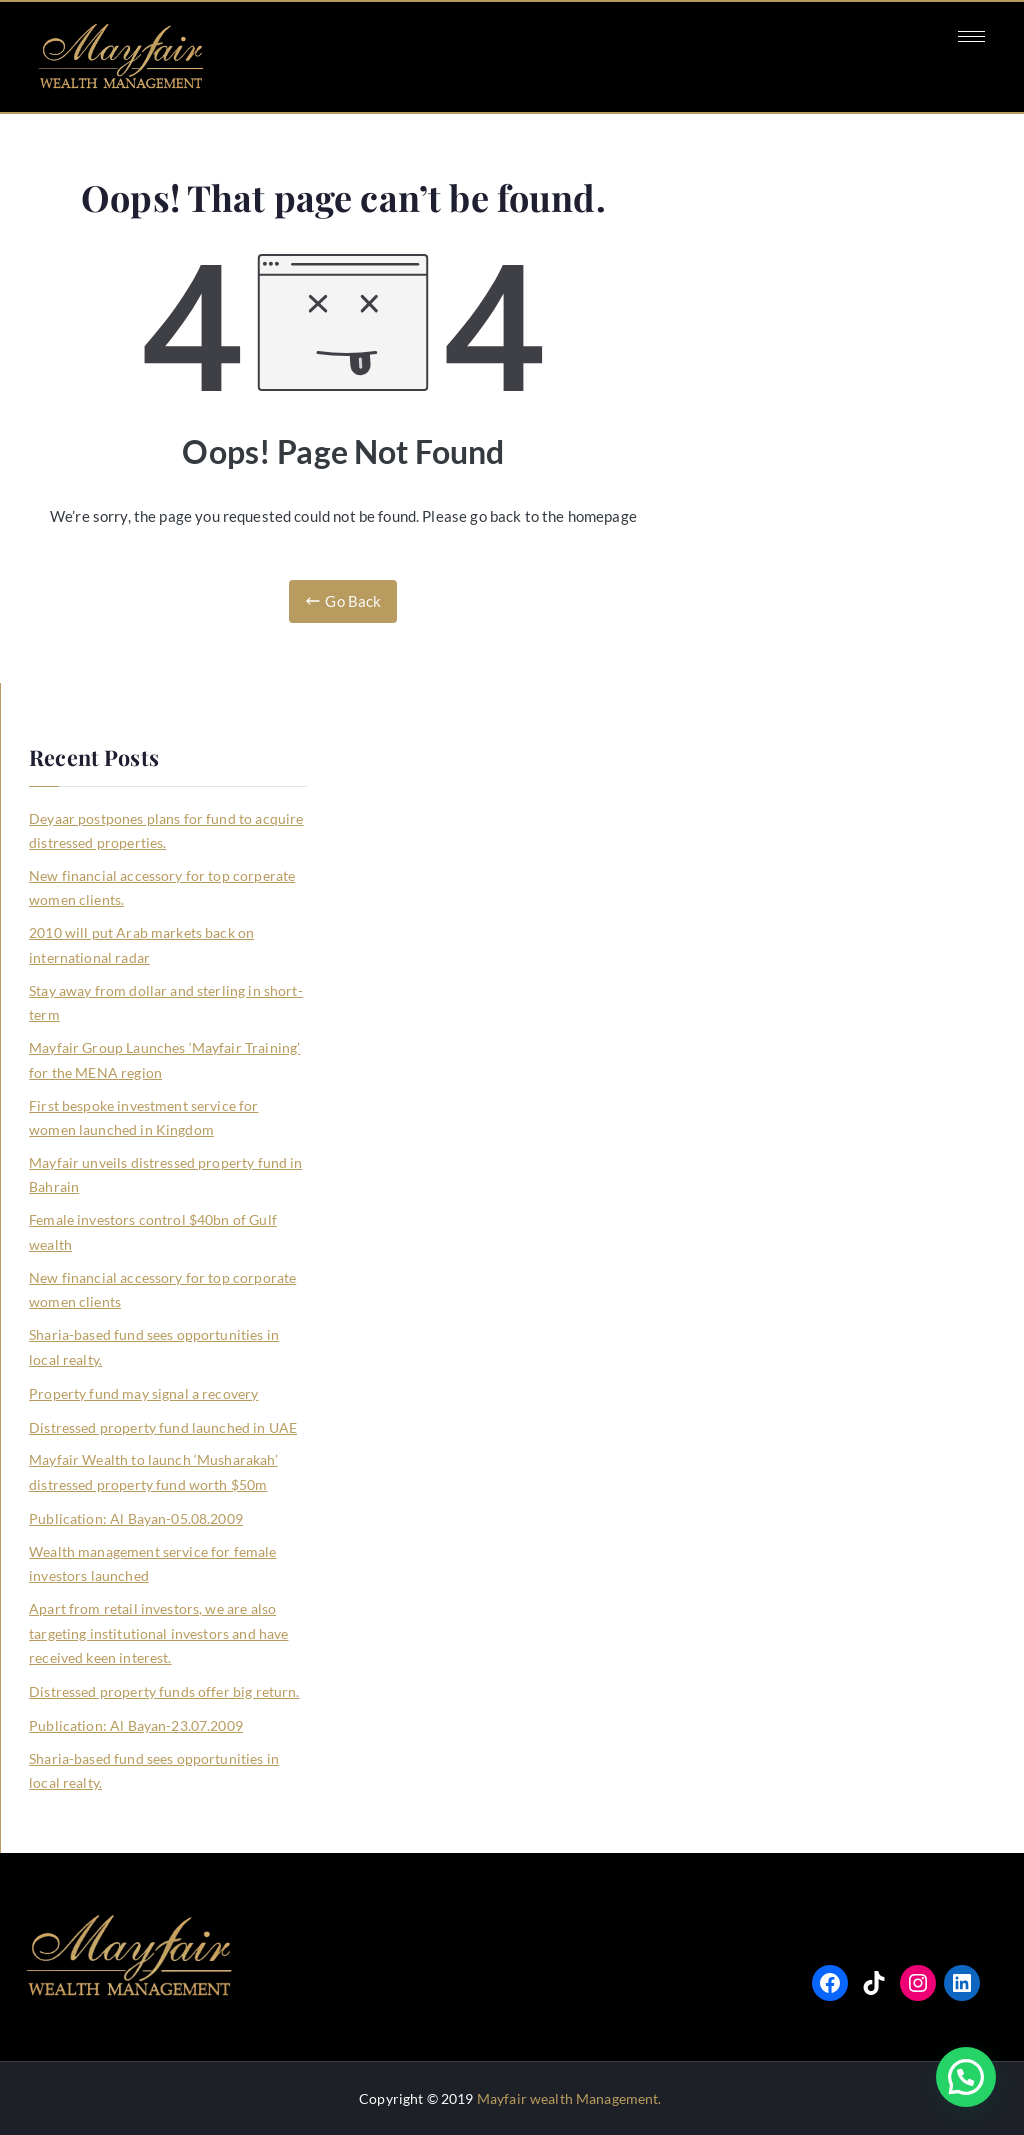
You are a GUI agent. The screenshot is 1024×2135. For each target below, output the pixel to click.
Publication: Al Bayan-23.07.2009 (136, 1725)
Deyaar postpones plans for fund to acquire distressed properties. (166, 830)
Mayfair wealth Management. (569, 2098)
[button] (966, 2077)
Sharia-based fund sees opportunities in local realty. (154, 1346)
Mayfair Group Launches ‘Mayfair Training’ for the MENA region (164, 1059)
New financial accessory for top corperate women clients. (162, 887)
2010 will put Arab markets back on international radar (141, 944)
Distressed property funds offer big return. (164, 1691)
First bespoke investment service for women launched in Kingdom (143, 1117)
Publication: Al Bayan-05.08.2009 (136, 1518)
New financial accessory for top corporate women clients (162, 1289)
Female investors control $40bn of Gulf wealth (153, 1231)
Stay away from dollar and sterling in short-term (166, 1002)
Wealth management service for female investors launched (152, 1563)
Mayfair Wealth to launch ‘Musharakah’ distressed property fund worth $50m (153, 1471)
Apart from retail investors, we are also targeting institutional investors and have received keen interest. (158, 1633)
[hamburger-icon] (971, 36)
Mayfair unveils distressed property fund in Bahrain (165, 1174)
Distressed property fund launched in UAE (163, 1427)
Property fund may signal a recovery (143, 1393)
